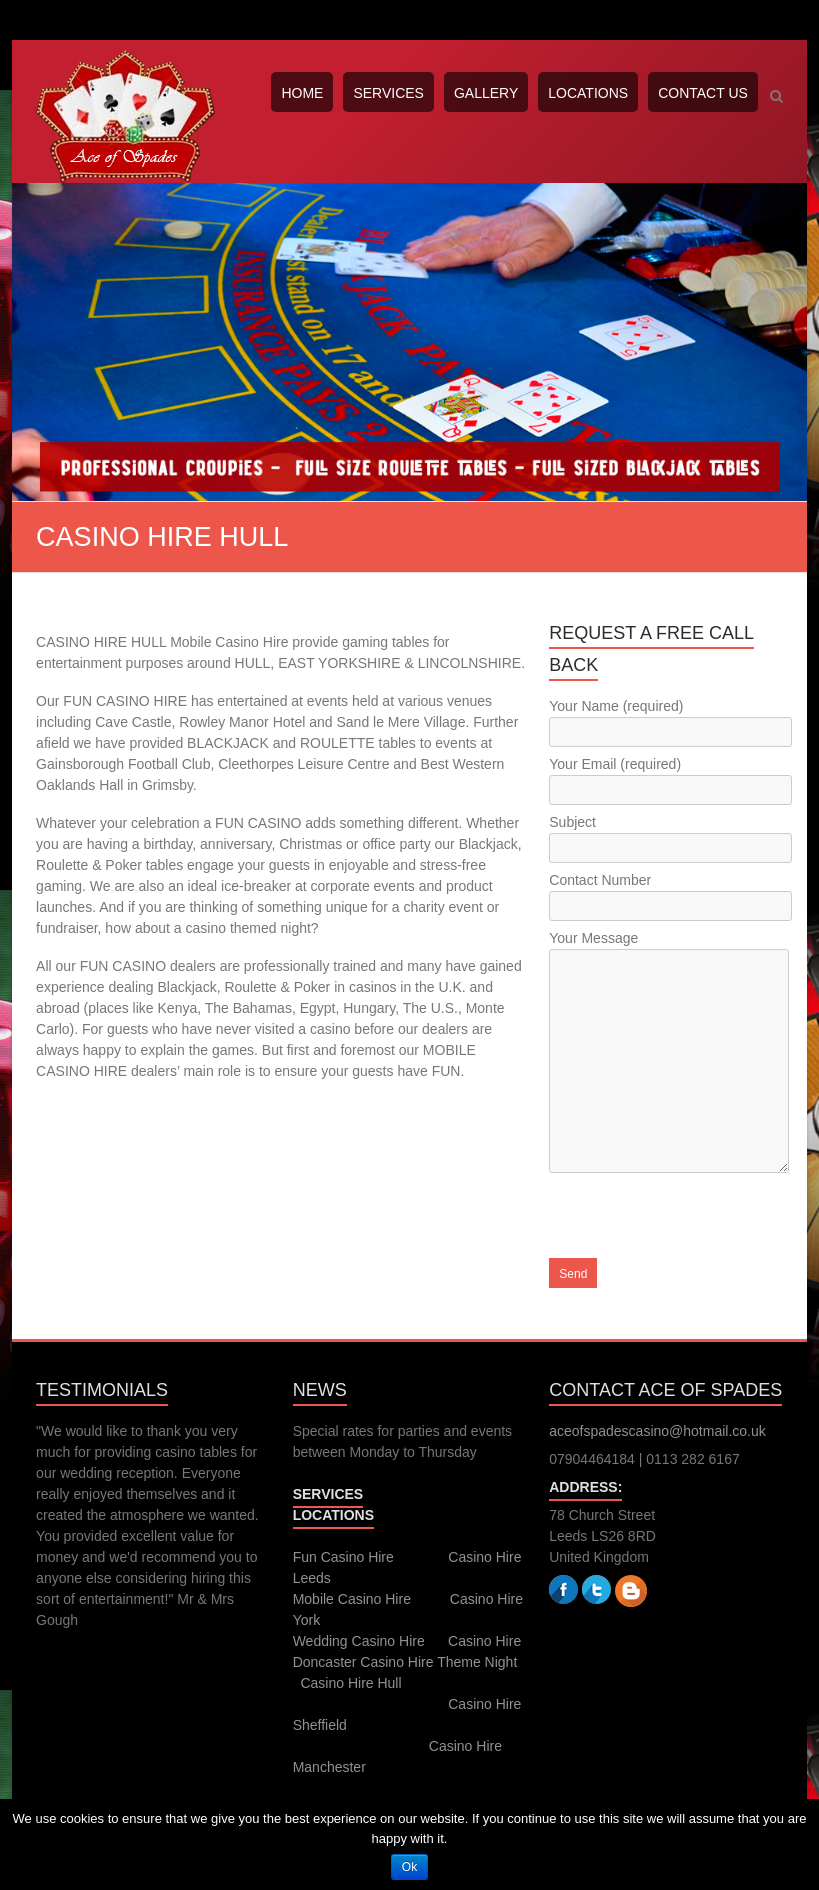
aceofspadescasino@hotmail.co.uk (657, 1431)
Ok (409, 1867)
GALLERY (486, 93)
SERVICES (388, 93)
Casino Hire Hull (350, 1683)
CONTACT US (703, 93)
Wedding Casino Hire (359, 1641)
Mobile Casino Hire (352, 1599)
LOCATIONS (588, 93)
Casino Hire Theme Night (438, 1662)
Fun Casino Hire (343, 1557)
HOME (302, 93)
